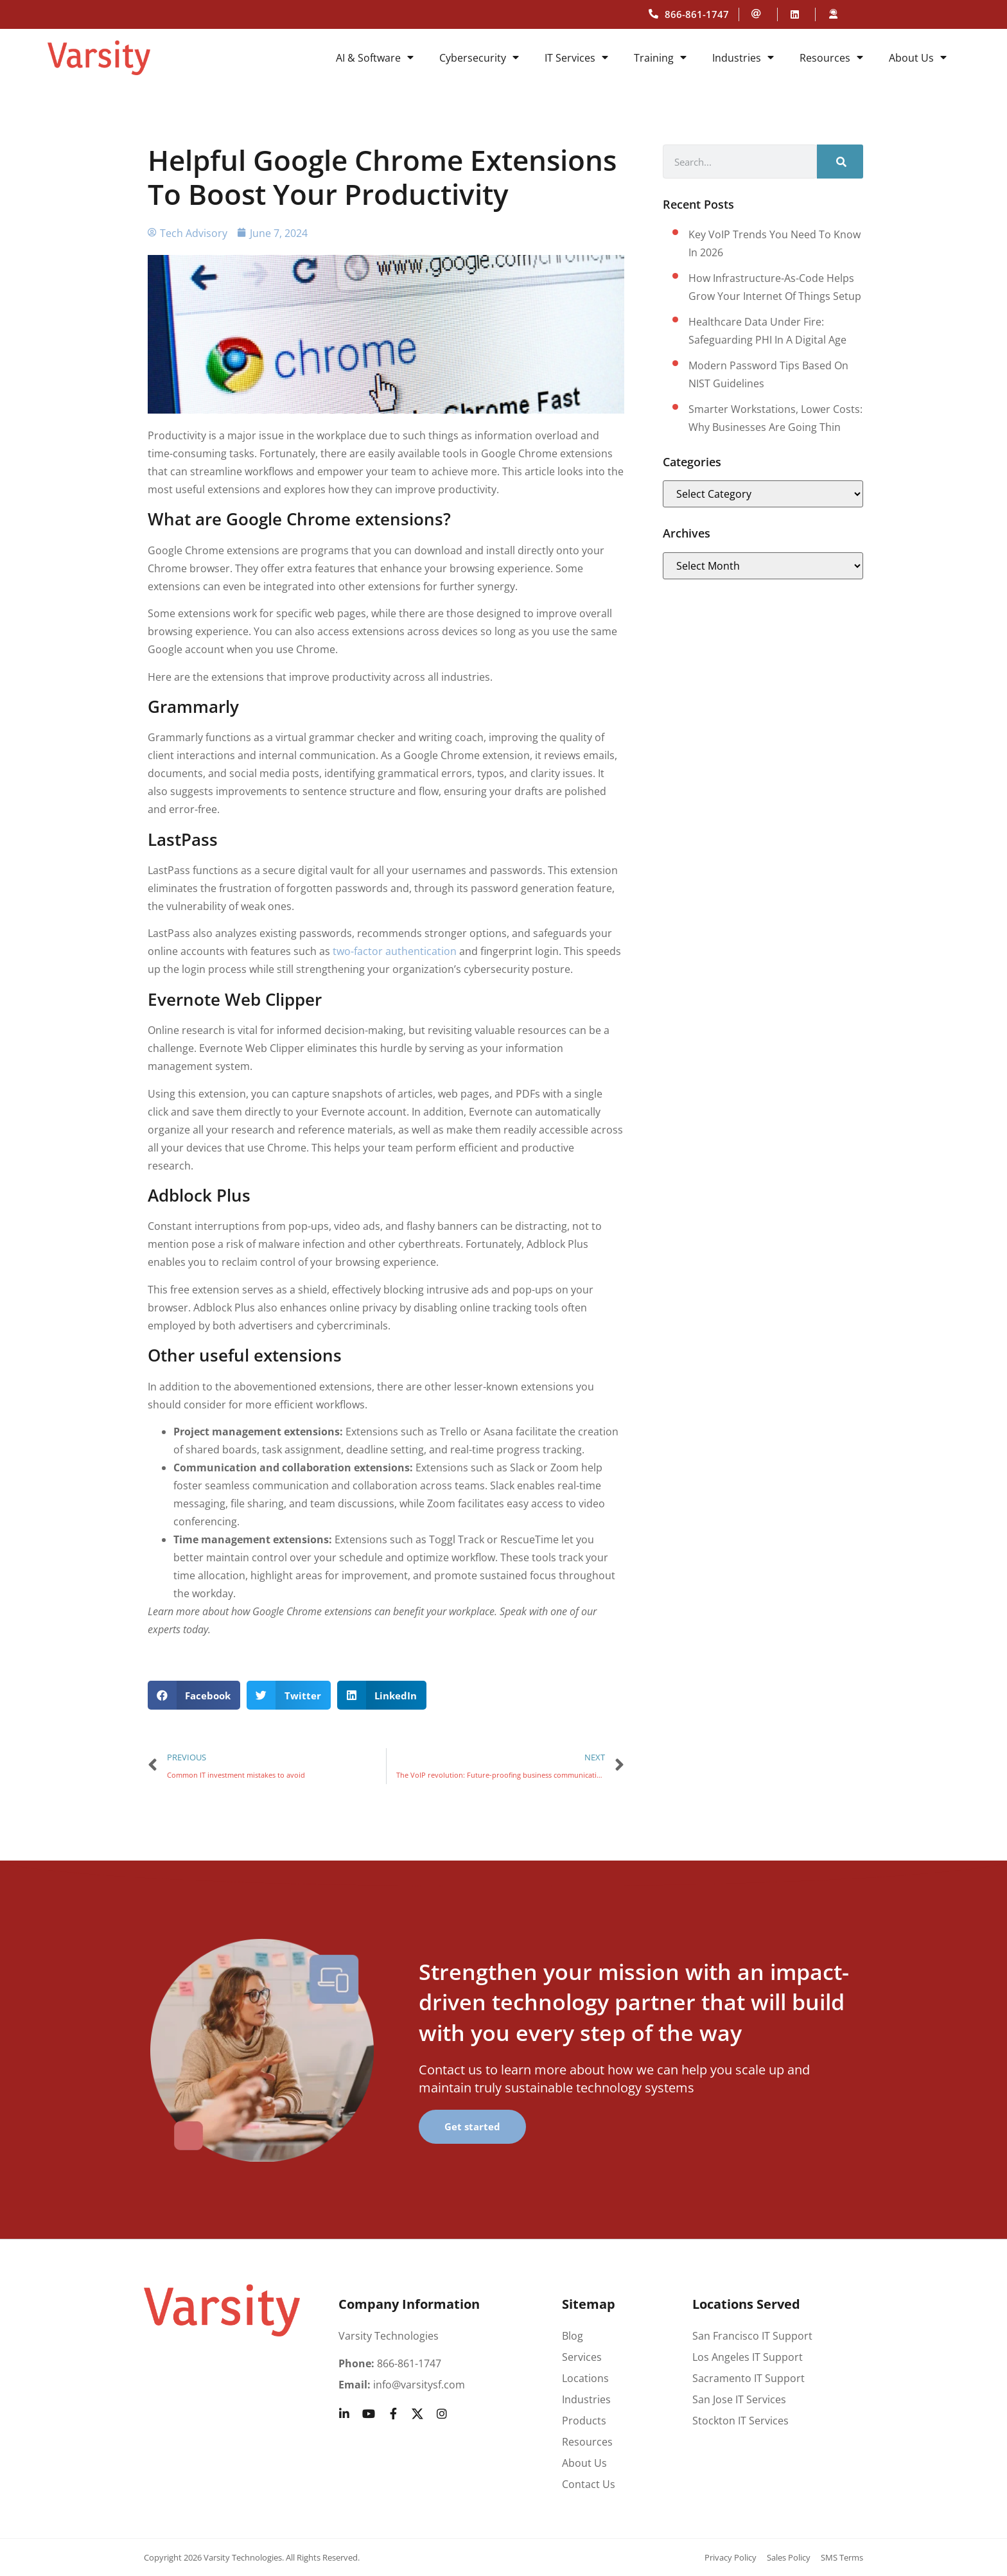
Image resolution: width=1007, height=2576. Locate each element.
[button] (194, 1695)
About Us (918, 57)
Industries (743, 57)
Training (660, 57)
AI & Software (375, 57)
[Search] (840, 162)
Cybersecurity (479, 57)
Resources (831, 57)
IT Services (576, 57)
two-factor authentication (395, 951)
